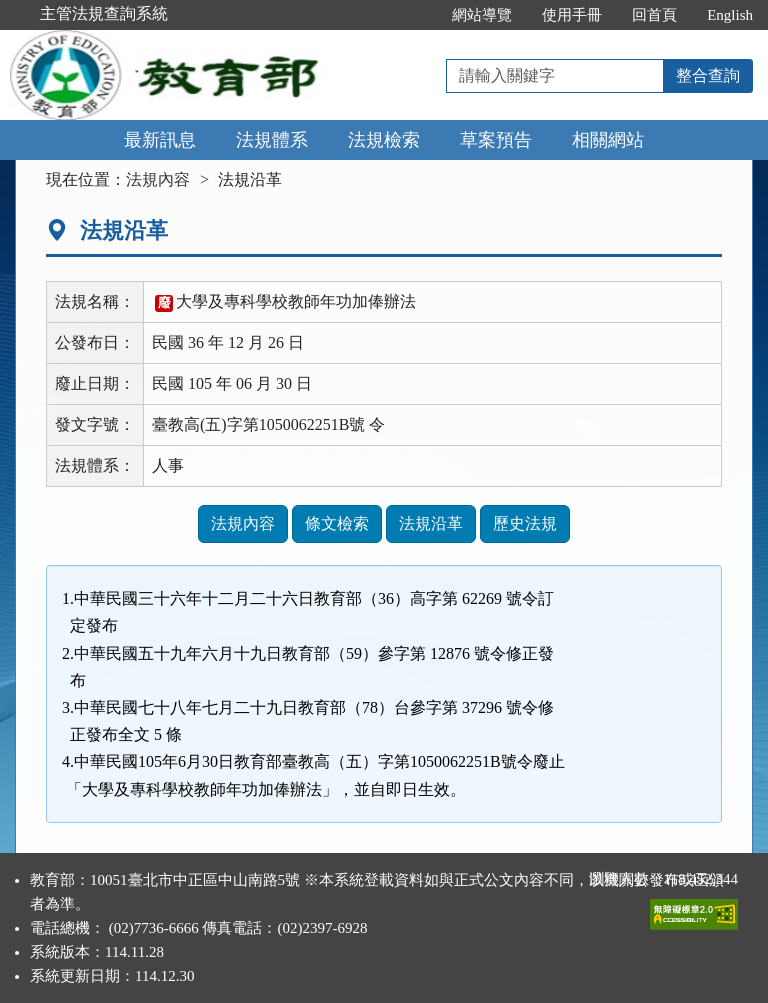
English (730, 15)
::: (416, 15)
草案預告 (496, 140)
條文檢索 (337, 523)
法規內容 (158, 179)
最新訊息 (160, 140)
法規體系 (272, 140)
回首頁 (654, 15)
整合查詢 (708, 75)
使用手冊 (572, 15)
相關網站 (608, 140)
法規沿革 (431, 523)
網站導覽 (482, 15)
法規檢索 (384, 140)
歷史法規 (525, 523)
